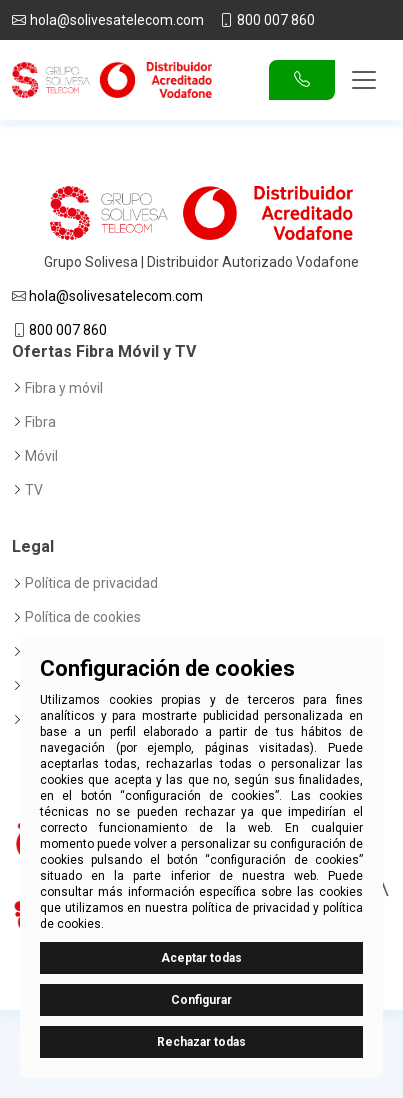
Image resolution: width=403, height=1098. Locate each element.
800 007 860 (276, 20)
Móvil (41, 456)
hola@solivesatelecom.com (117, 20)
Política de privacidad (91, 583)
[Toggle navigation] (364, 80)
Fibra (40, 422)
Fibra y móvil (64, 388)
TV (34, 490)
